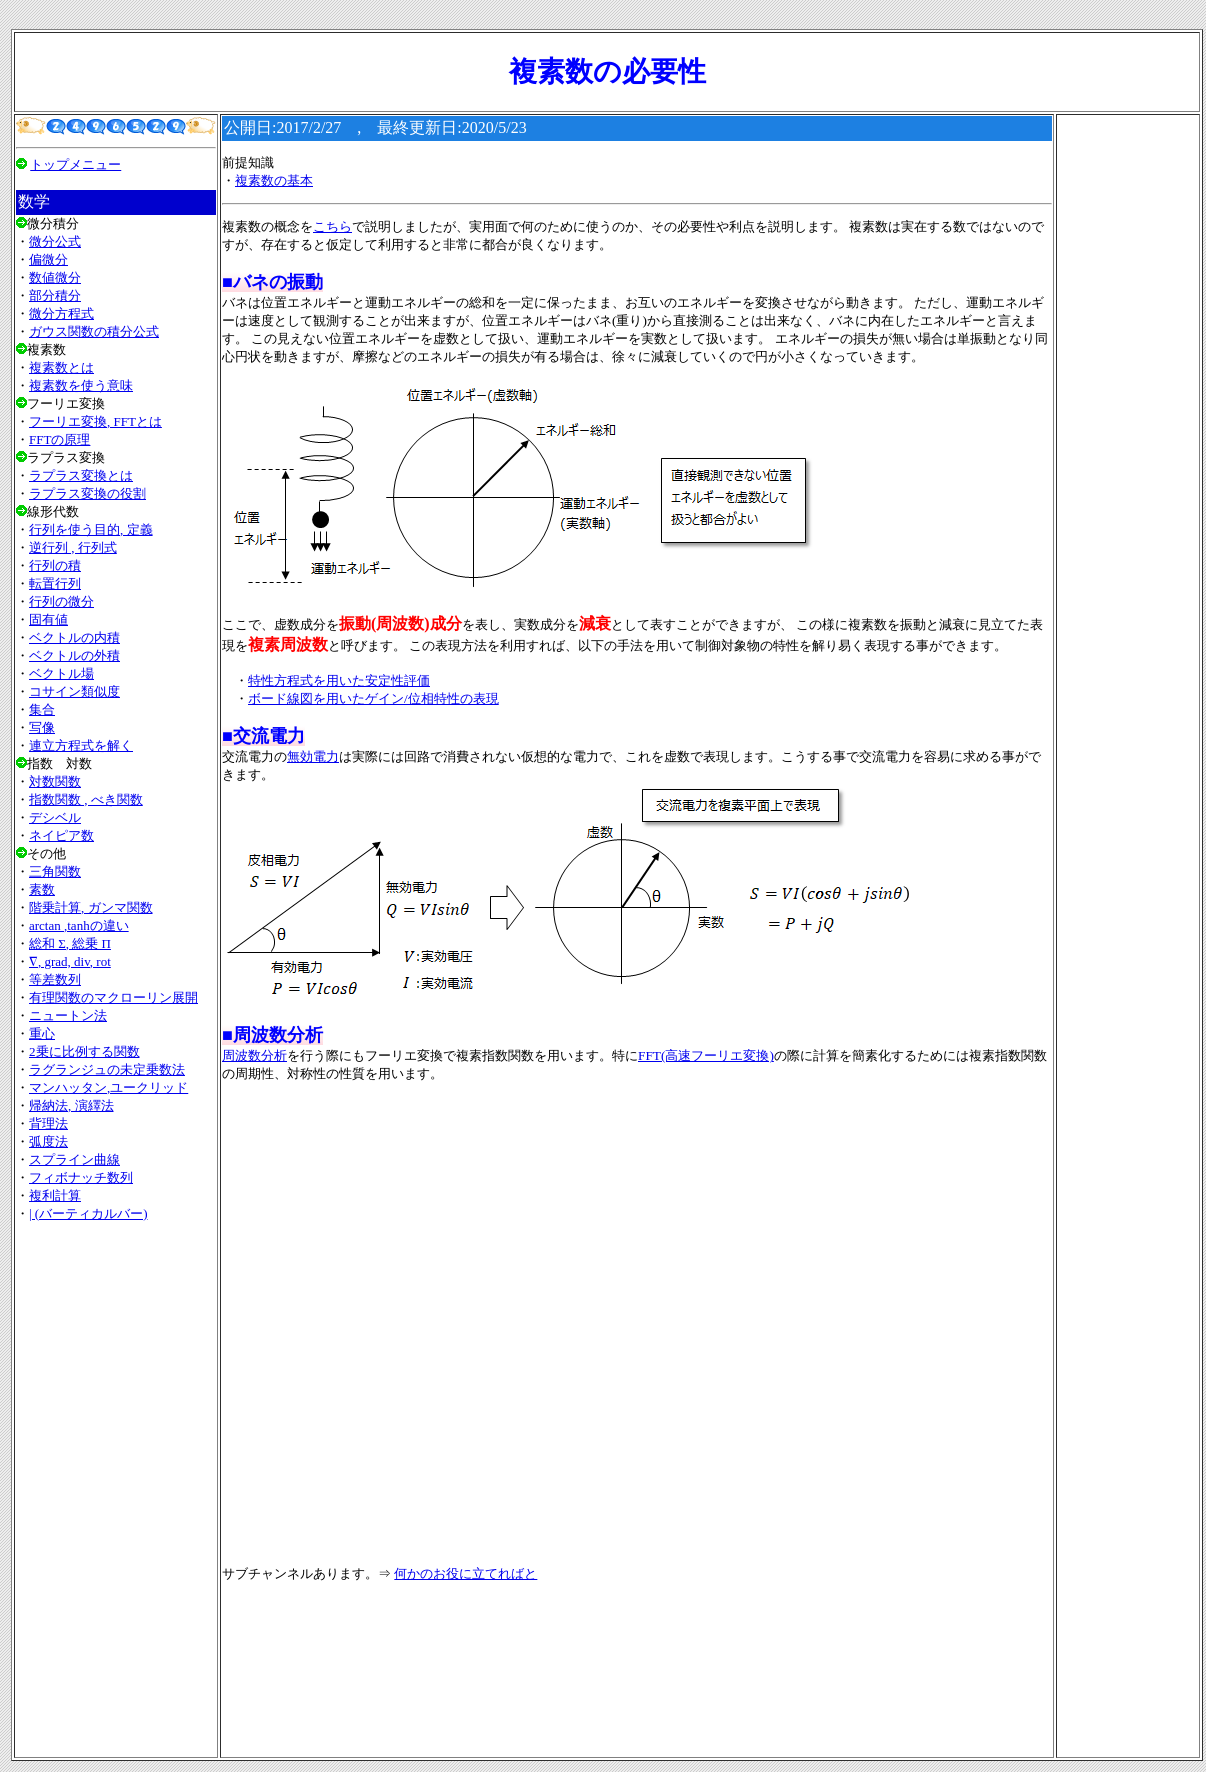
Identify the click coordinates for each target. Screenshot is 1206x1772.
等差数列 (55, 979)
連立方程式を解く (81, 745)
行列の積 (55, 565)
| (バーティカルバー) (88, 1213)
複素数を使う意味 (81, 385)
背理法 (48, 1123)
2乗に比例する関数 (84, 1051)
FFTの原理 (59, 439)
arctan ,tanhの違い (79, 925)
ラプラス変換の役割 (87, 493)
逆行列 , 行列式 (73, 547)
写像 (42, 727)
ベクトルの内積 (74, 637)
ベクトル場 (61, 673)
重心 (42, 1033)
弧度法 (48, 1141)
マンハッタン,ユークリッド (108, 1087)
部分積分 (55, 295)
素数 (42, 889)
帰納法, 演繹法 (71, 1105)
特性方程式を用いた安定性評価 (339, 680)
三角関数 (55, 871)
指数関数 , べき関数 (86, 799)
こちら (332, 226)
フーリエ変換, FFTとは (95, 421)
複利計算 (55, 1195)
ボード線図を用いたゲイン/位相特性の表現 (373, 698)
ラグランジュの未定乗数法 (107, 1069)
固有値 (48, 619)
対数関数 (55, 781)
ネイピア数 (61, 835)
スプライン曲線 (74, 1159)
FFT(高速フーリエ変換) (706, 1055)
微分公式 (55, 241)
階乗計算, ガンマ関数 (91, 907)
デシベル (55, 817)
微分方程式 (61, 313)
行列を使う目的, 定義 (91, 529)
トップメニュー (75, 164)
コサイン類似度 (74, 691)
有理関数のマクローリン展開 (113, 997)
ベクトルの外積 (74, 655)
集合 (42, 709)
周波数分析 (254, 1055)
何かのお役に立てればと (465, 1573)
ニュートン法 (68, 1015)
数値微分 (55, 277)
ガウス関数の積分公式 (94, 331)
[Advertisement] (116, 1489)
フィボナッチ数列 (81, 1177)
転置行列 (55, 583)
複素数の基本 (274, 180)
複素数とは (61, 367)
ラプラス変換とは (81, 475)
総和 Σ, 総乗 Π (70, 943)
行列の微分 (61, 601)
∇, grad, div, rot (70, 961)
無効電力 (313, 756)
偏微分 (48, 259)
